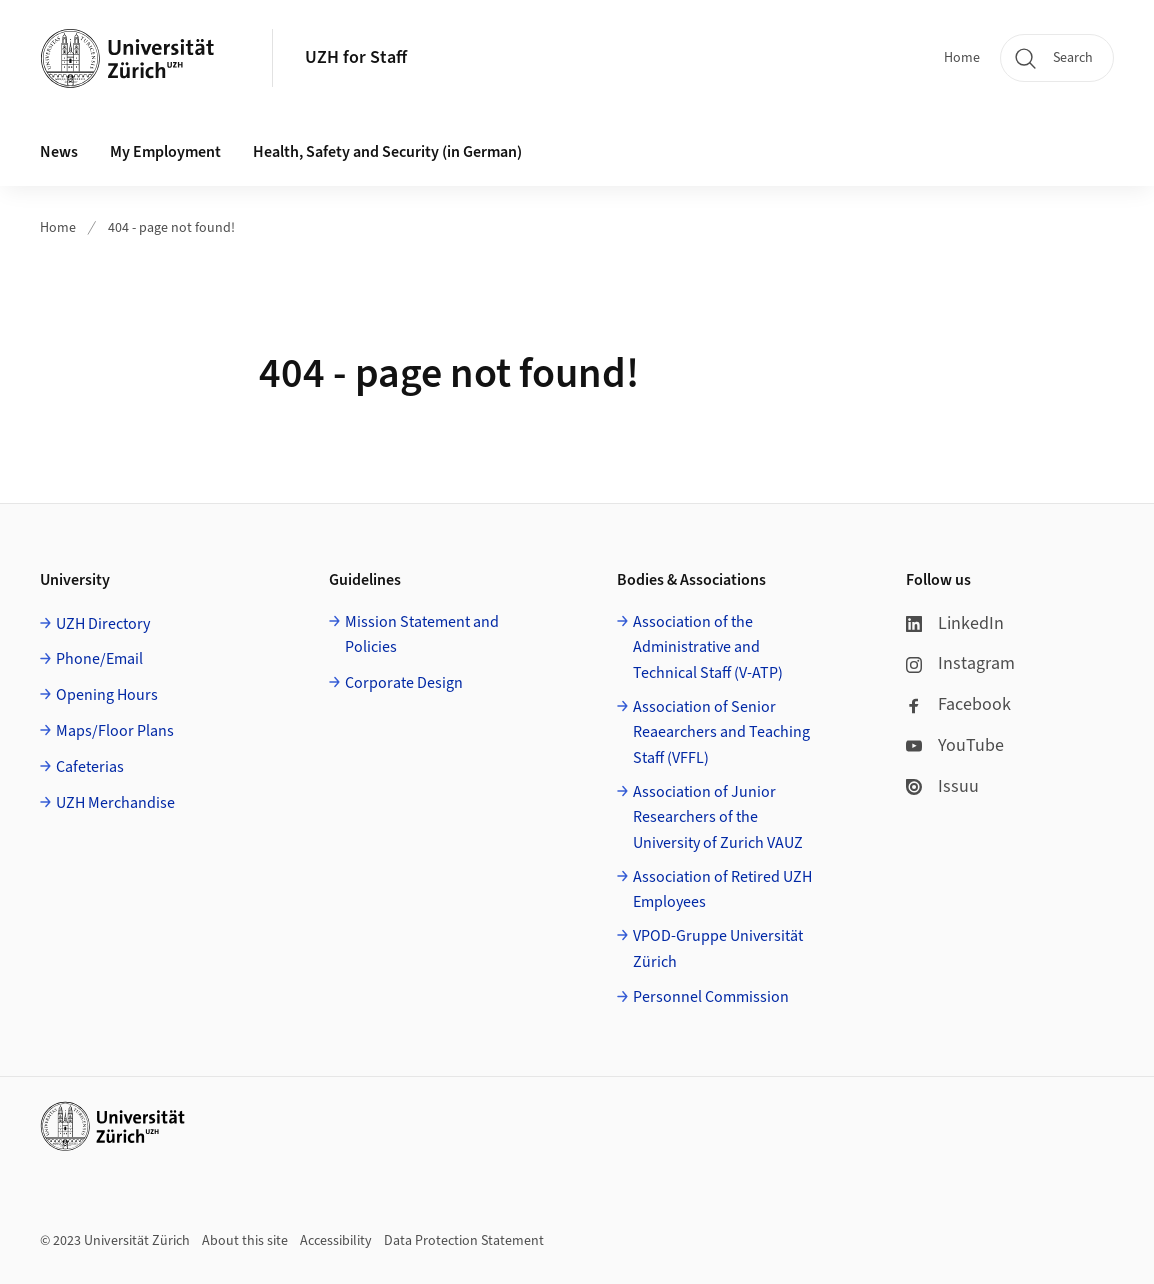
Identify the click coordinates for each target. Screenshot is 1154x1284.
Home (962, 58)
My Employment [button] (165, 152)
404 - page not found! (171, 228)
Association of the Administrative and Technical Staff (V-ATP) (708, 647)
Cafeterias (90, 767)
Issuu (942, 786)
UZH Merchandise (115, 803)
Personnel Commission (711, 997)
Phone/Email (99, 659)
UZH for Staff (356, 57)
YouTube (955, 745)
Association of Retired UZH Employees (722, 890)
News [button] (59, 152)
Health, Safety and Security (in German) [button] (387, 152)
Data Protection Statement (464, 1241)
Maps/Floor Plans (115, 731)
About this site (245, 1241)
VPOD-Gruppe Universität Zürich (718, 949)
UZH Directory (103, 624)
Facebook (958, 704)
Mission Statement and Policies (422, 635)
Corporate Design (404, 683)
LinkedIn (955, 623)
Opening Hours (107, 695)
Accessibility (336, 1241)
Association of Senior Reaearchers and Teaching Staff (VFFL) (721, 732)
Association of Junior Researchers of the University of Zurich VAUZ (718, 817)
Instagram (960, 663)
